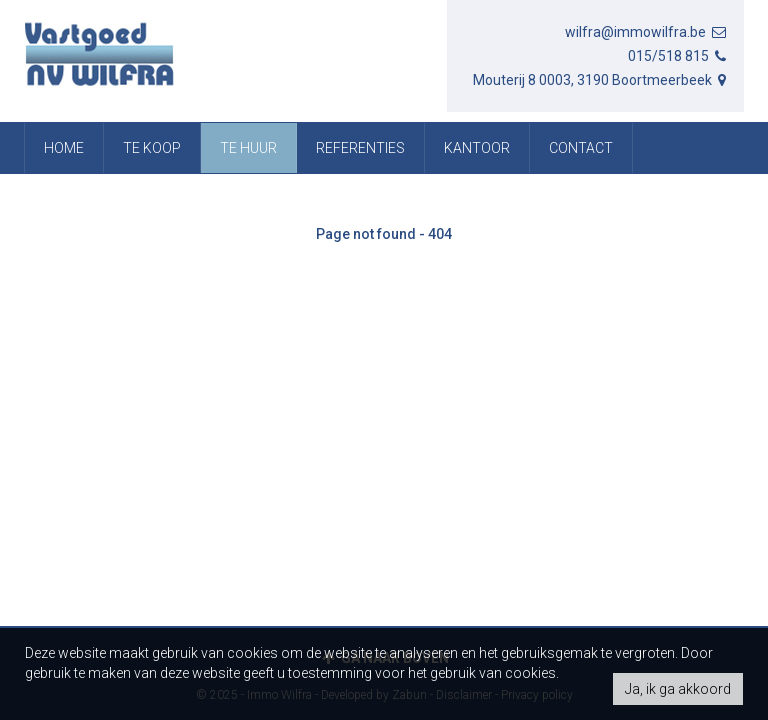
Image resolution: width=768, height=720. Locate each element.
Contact (581, 148)
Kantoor (477, 148)
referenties (360, 148)
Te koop (152, 148)
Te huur (248, 148)
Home (64, 148)
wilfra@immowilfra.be (647, 32)
